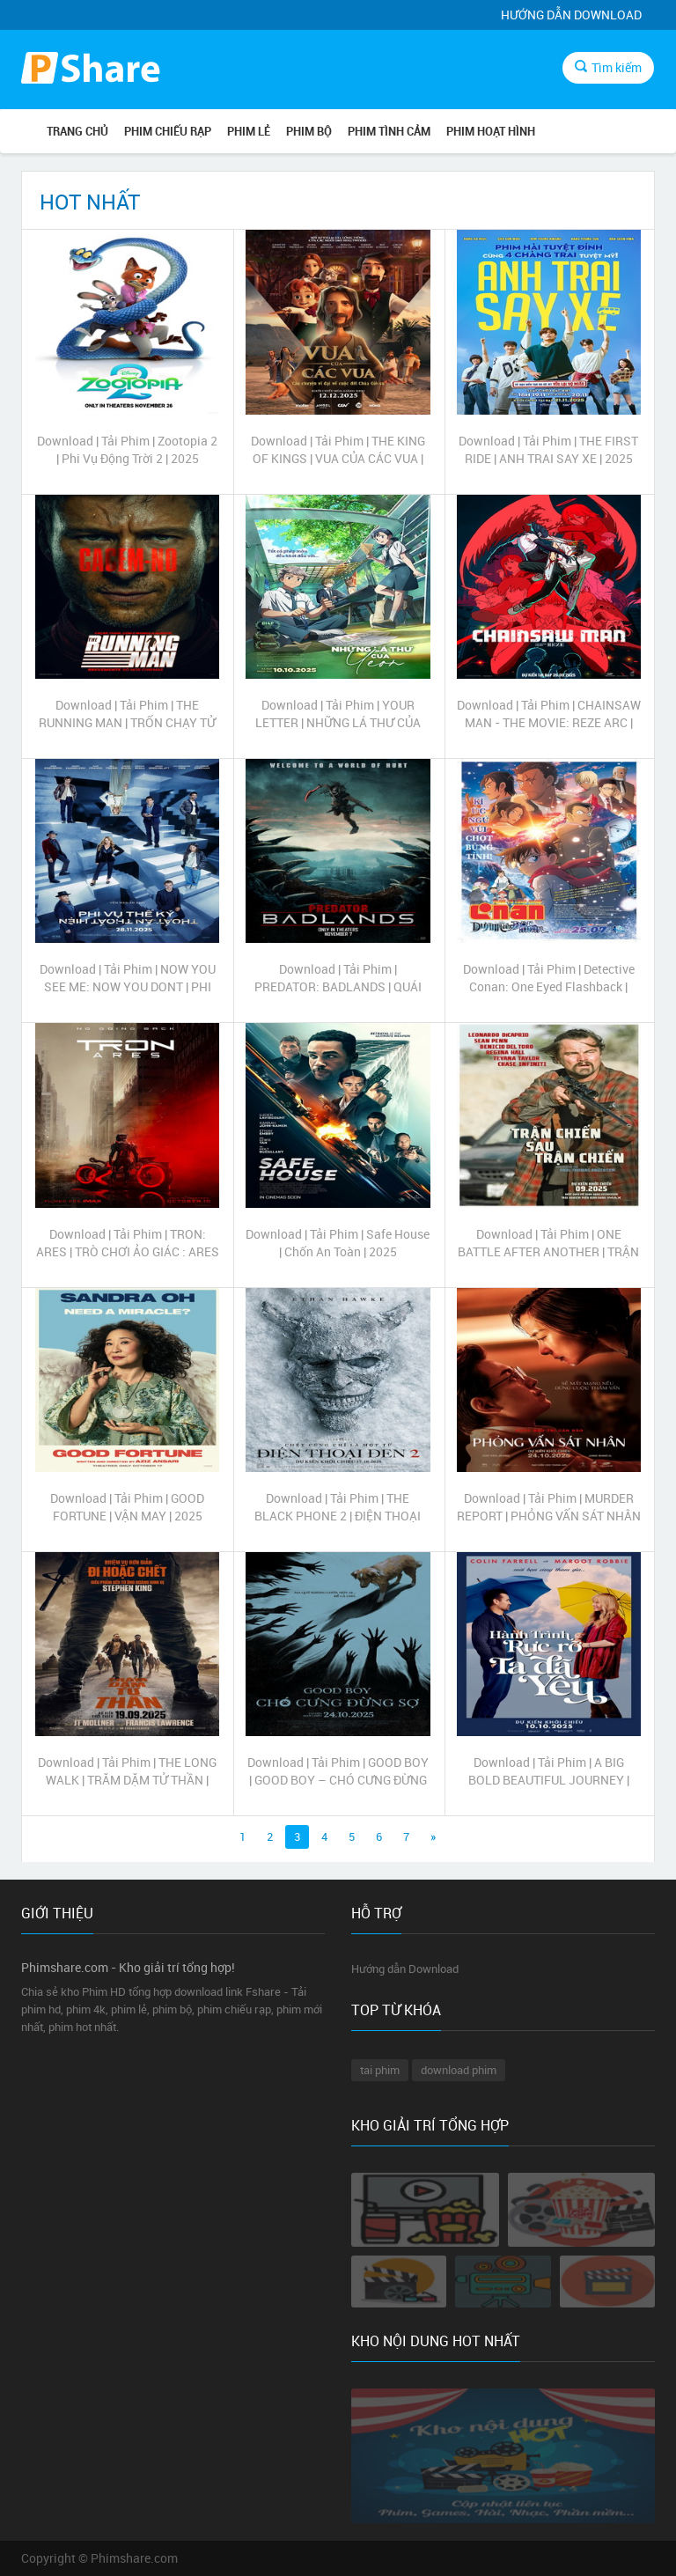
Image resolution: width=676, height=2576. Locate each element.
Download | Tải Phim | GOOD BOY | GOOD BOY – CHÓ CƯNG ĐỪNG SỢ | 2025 (338, 1771)
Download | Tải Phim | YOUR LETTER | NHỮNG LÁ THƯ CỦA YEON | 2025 (338, 714)
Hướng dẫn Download (571, 14)
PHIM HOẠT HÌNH (490, 131)
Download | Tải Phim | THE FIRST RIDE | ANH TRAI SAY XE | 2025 (548, 449)
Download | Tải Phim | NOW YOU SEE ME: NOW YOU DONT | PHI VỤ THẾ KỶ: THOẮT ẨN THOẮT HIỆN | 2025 (128, 978)
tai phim (380, 2070)
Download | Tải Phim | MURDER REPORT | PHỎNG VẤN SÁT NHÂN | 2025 (549, 1507)
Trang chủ (77, 131)
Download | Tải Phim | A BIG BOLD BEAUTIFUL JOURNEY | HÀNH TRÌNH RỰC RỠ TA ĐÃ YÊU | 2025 (549, 1771)
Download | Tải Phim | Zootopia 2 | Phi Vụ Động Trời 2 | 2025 (127, 449)
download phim (458, 2070)
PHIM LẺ (248, 131)
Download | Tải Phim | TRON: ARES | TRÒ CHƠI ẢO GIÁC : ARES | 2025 (127, 1243)
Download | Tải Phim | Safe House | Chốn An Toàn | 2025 (338, 1242)
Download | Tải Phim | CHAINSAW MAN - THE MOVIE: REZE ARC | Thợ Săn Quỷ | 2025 (549, 714)
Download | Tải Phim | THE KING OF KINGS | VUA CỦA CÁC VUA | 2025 (338, 449)
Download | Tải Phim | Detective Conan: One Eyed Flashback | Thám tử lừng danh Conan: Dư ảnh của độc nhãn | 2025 (549, 978)
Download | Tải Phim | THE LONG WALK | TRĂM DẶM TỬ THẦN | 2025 (127, 1771)
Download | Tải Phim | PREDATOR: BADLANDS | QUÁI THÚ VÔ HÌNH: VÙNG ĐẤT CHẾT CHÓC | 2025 (338, 978)
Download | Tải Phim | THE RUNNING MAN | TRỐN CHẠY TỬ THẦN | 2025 (127, 714)
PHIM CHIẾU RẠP (167, 131)
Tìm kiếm (608, 67)
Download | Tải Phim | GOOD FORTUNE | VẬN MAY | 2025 (127, 1507)
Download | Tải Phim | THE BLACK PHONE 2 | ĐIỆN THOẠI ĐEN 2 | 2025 (337, 1507)
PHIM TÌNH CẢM (389, 131)
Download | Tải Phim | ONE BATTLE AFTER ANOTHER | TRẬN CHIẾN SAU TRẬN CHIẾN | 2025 (548, 1243)
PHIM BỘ (309, 131)
